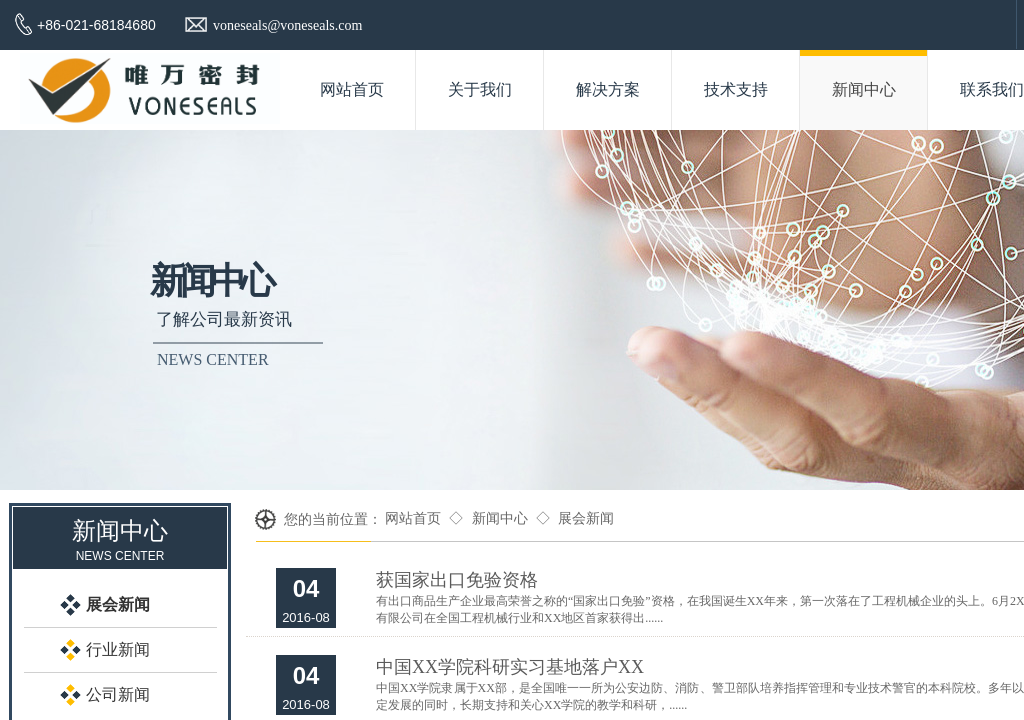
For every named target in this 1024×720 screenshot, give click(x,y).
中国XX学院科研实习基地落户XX (510, 667)
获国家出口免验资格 (457, 580)
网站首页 (413, 518)
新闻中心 (500, 518)
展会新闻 (586, 518)
